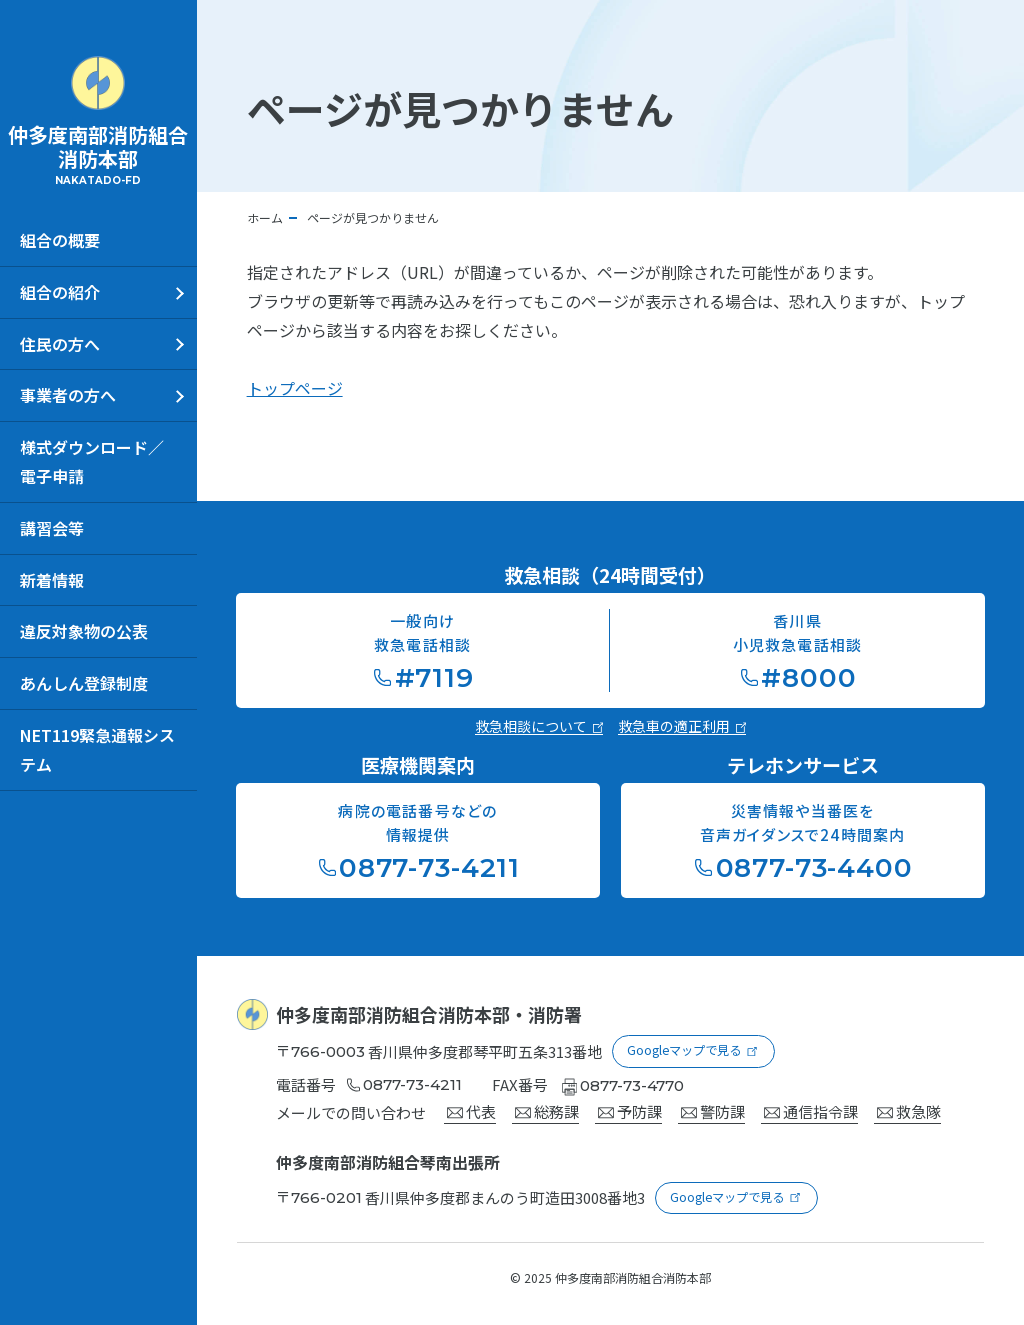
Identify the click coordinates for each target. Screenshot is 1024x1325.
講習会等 (52, 528)
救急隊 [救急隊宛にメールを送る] (909, 1108)
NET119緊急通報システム (97, 749)
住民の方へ (60, 344)
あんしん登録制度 (84, 683)
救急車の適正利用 (682, 726)
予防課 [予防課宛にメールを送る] (630, 1108)
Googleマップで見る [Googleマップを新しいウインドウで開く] (685, 1048)
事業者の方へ (68, 395)
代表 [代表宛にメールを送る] (471, 1108)
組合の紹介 (60, 292)
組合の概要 (60, 240)
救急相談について (539, 726)
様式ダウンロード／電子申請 (92, 461)
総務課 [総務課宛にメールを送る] (547, 1108)
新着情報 (52, 580)
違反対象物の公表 (84, 631)
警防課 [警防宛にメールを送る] (713, 1108)
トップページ (295, 388)
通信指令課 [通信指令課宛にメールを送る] (811, 1108)
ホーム (265, 217)
